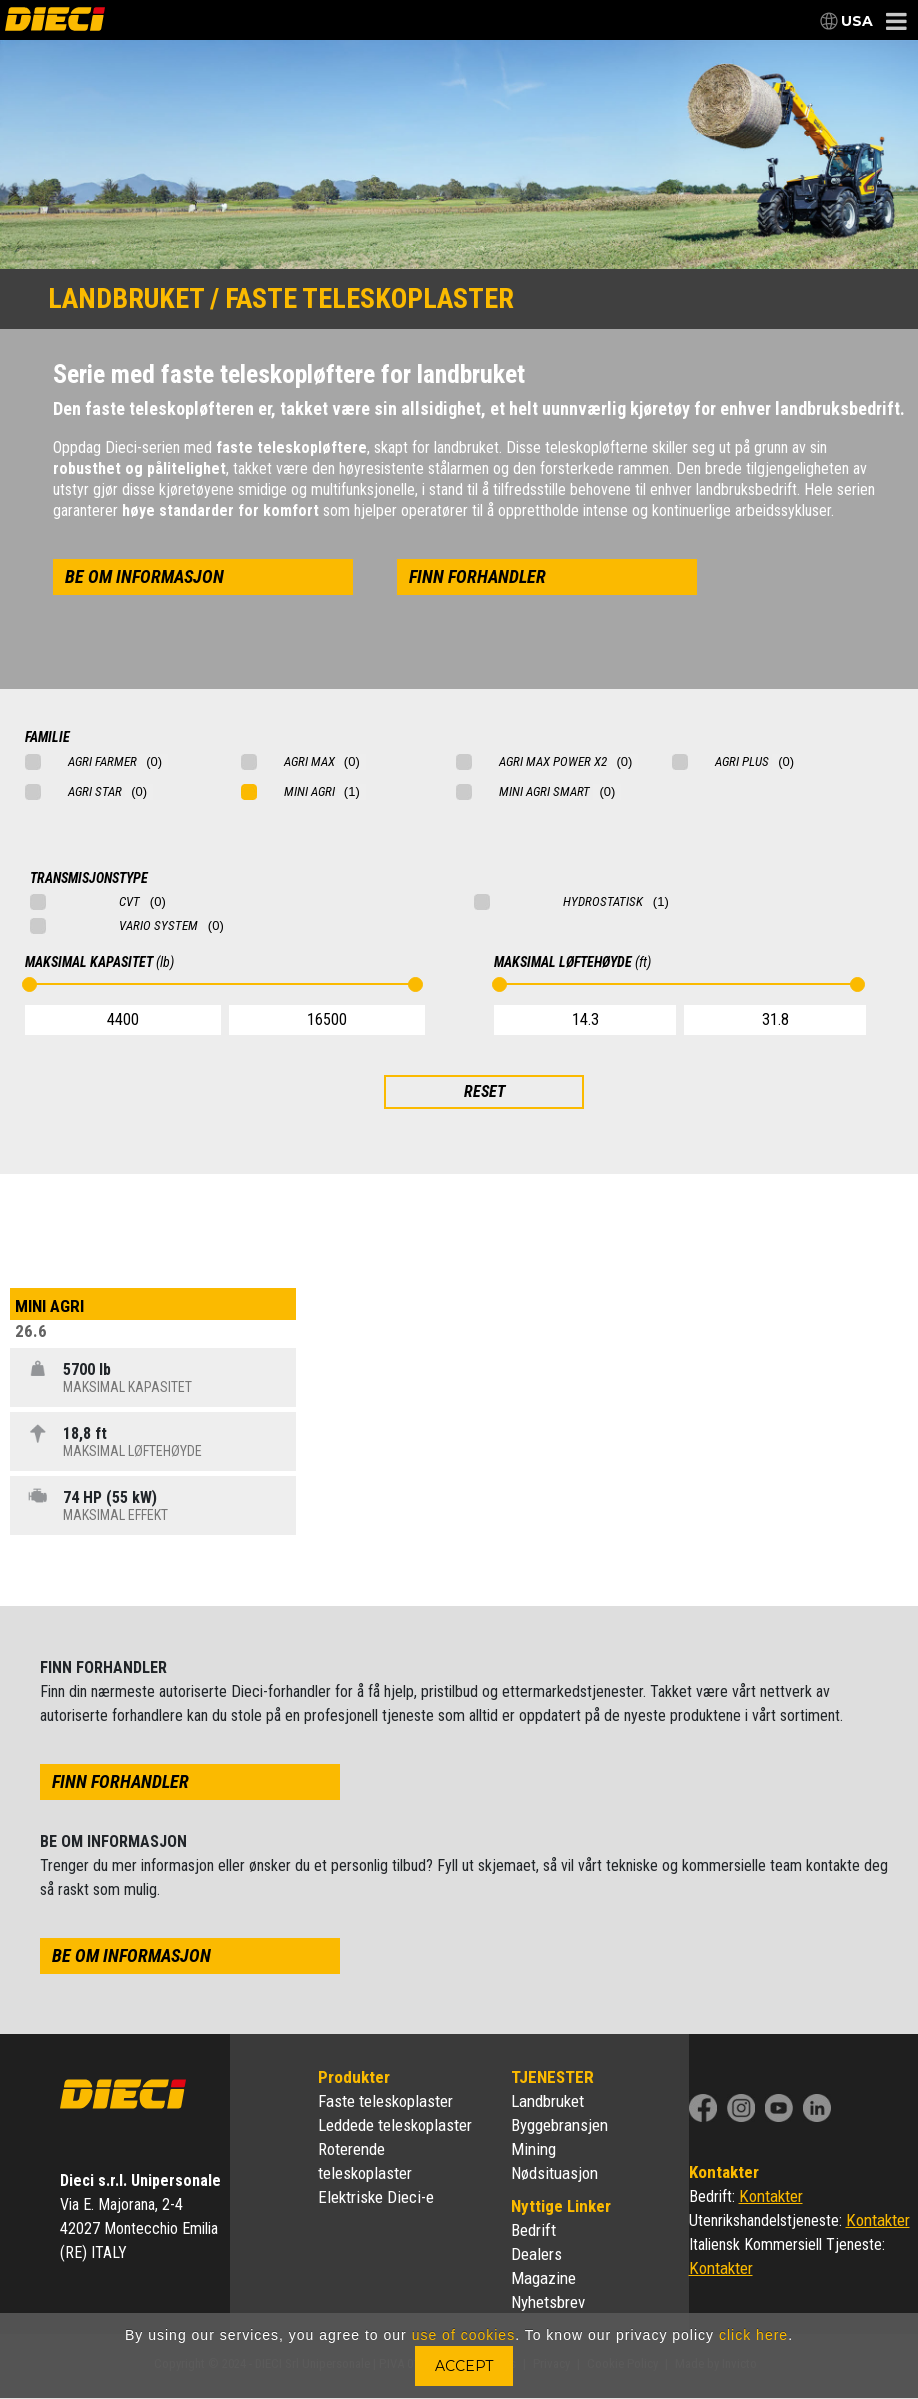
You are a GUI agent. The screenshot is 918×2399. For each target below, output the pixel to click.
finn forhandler (477, 576)
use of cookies (464, 2335)
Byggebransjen (559, 2125)
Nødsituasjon (554, 2173)
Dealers (536, 2254)
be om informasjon (144, 576)
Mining (533, 2149)
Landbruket (547, 2101)
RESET (484, 1091)
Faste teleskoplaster (385, 2101)
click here (753, 2335)
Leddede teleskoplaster (395, 2125)
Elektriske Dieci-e (376, 2197)
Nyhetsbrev (548, 2302)
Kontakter (771, 2196)
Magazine (543, 2278)
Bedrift (533, 2230)
